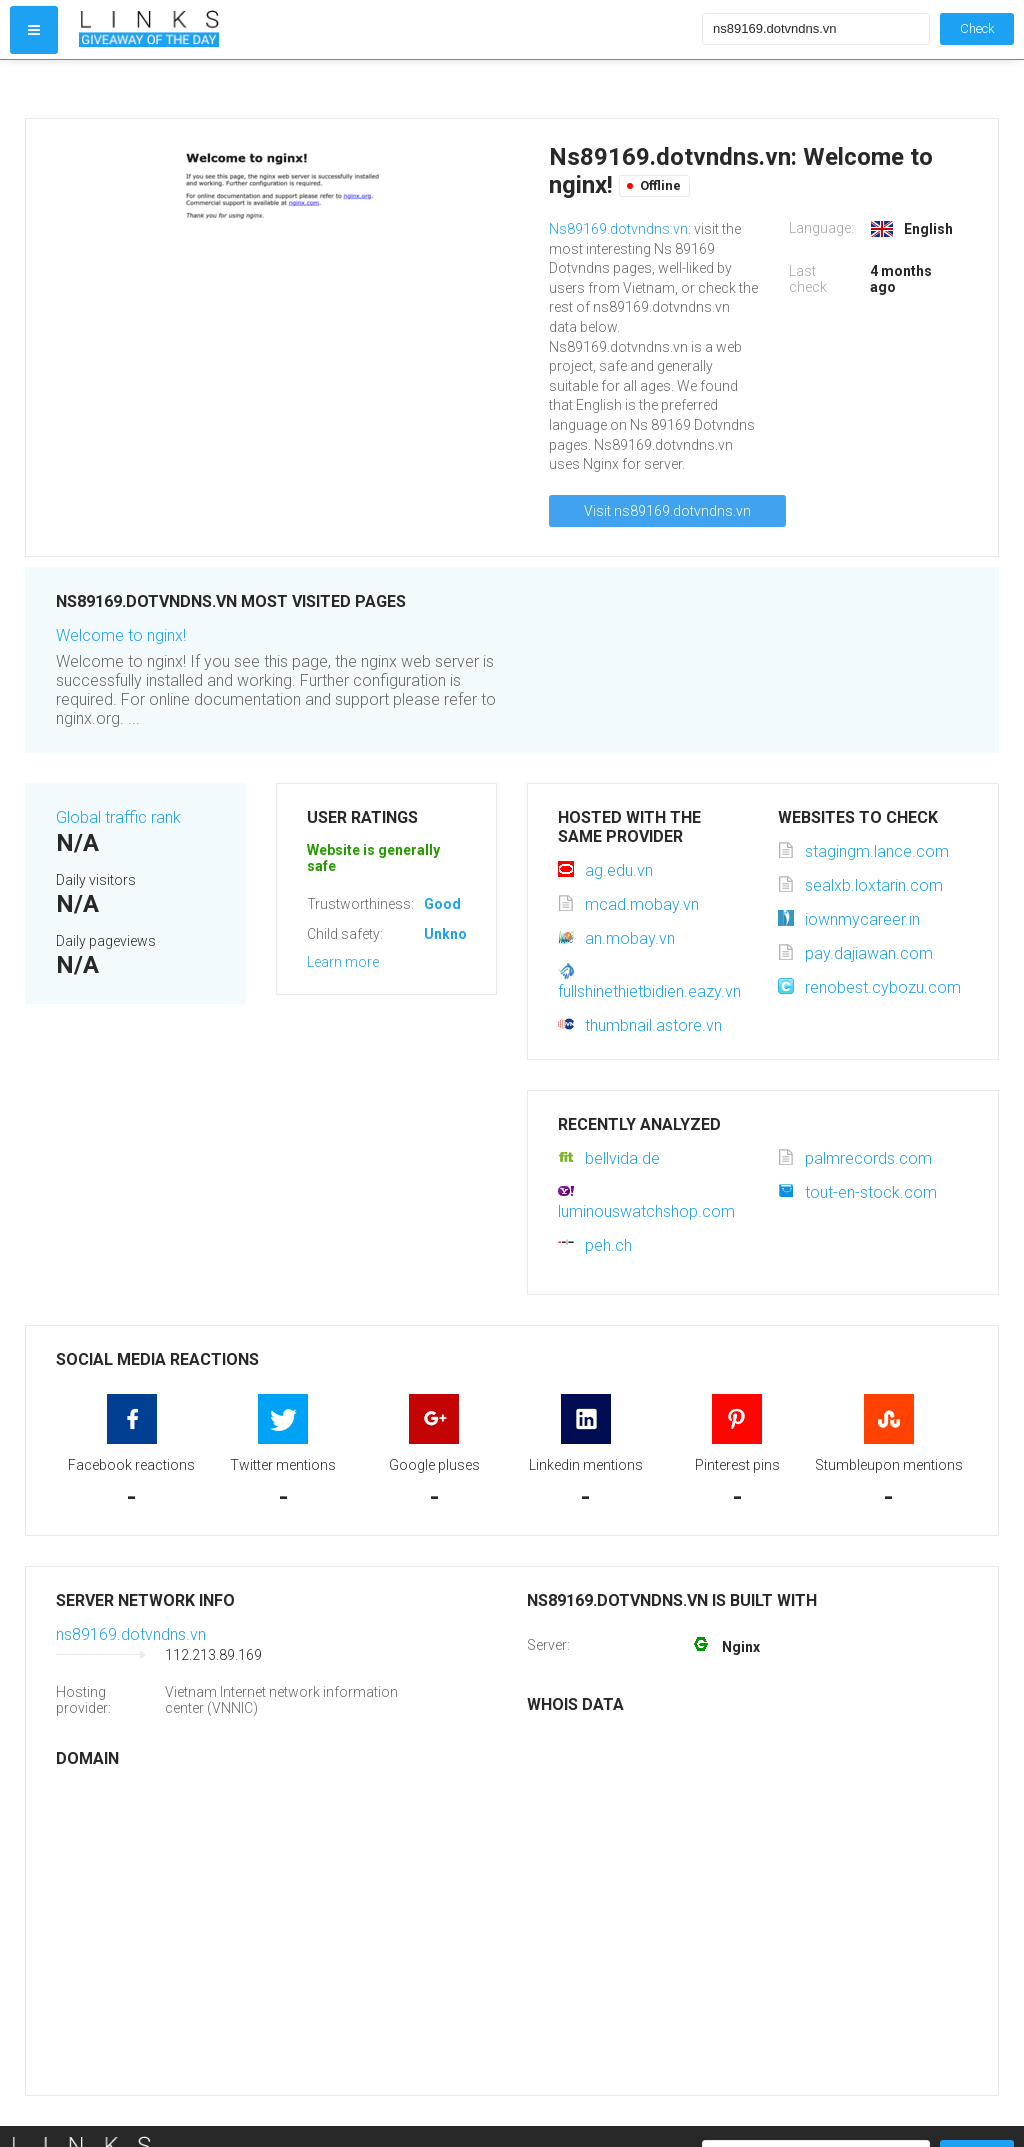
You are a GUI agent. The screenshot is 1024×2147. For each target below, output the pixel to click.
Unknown (454, 934)
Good (442, 904)
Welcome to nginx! (121, 635)
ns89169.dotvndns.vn (131, 1634)
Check (977, 28)
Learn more (343, 962)
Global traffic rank (118, 817)
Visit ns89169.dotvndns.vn (667, 511)
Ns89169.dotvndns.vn (618, 229)
